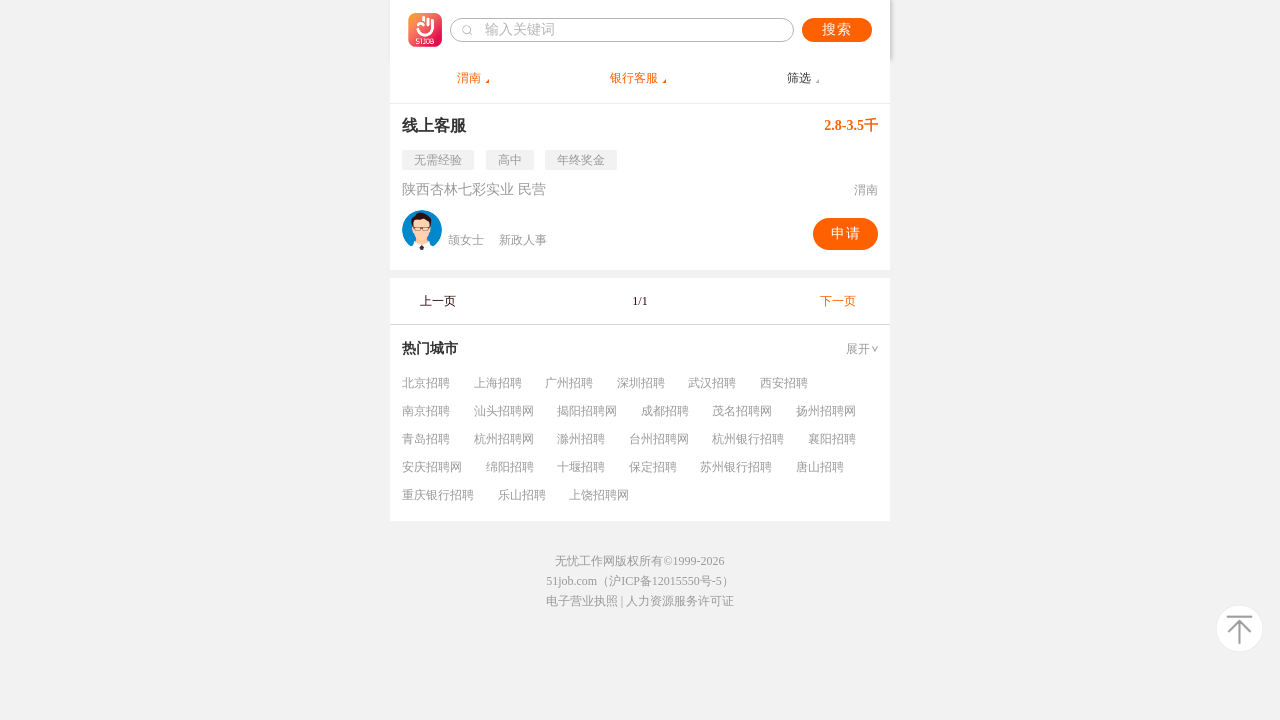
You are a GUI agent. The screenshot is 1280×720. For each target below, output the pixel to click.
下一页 (838, 301)
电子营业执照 (582, 601)
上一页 (438, 301)
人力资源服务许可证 (680, 601)
